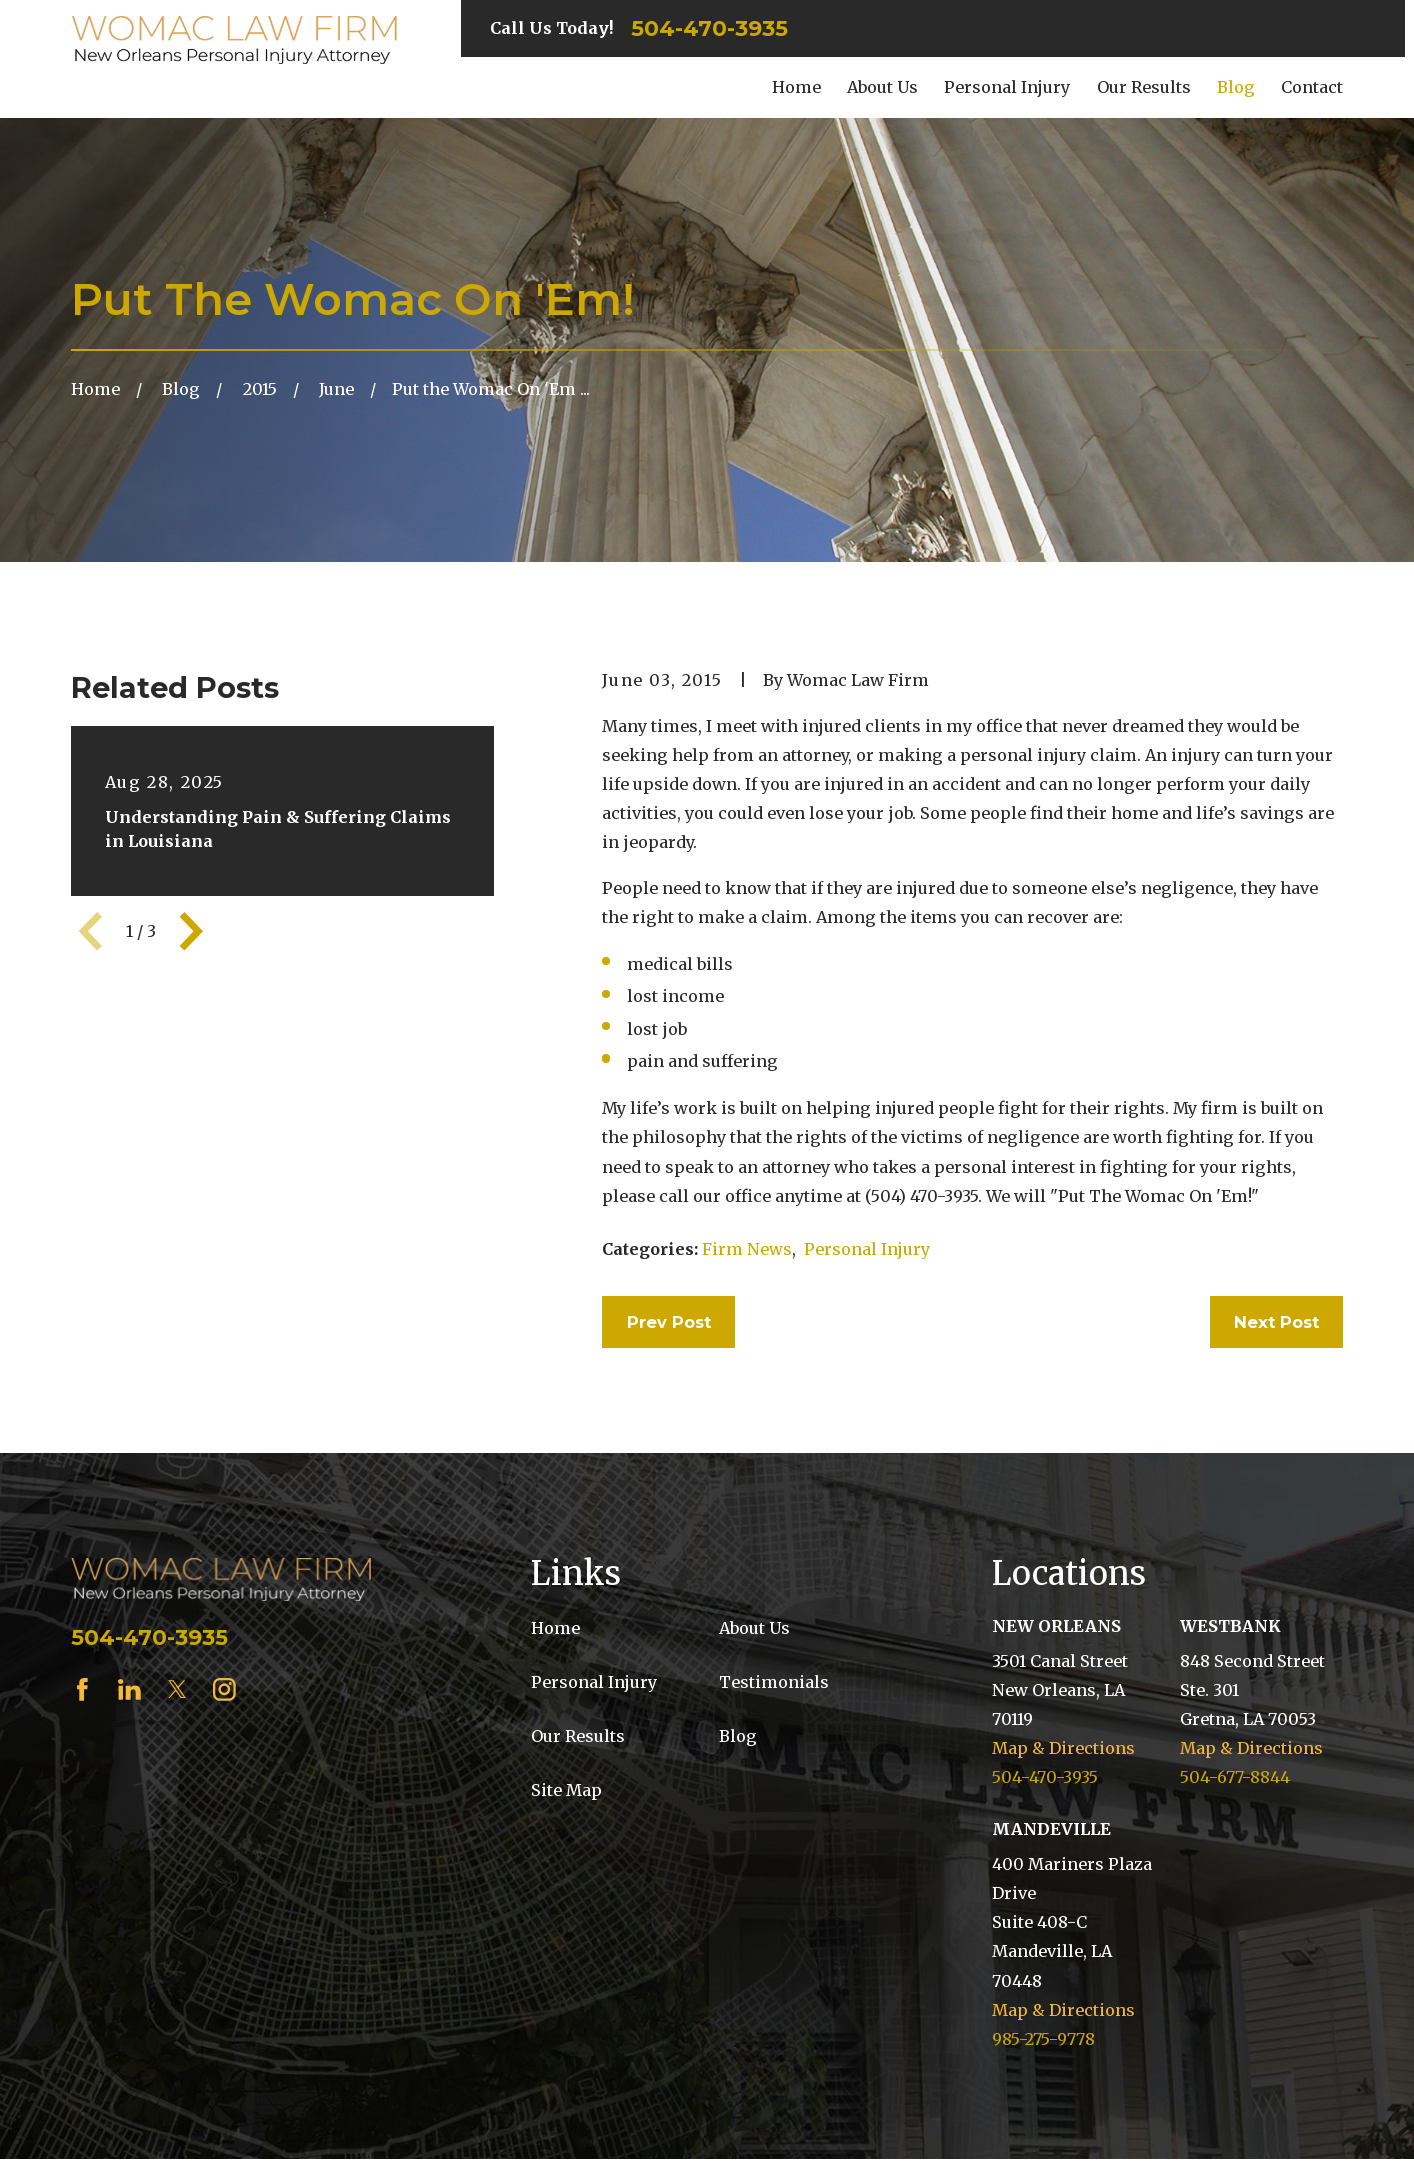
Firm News (747, 1249)
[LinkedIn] (129, 1689)
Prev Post (669, 1322)
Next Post (1276, 1322)
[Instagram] (224, 1689)
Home (555, 1628)
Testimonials (774, 1682)
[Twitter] (177, 1689)
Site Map (566, 1790)
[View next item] (191, 931)
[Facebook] (82, 1689)
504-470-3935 (709, 29)
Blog (738, 1736)
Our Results (578, 1736)
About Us (754, 1628)
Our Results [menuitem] (1144, 87)
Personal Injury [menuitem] (1007, 87)
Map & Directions (1063, 1748)
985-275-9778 (1043, 2039)
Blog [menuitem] (1236, 87)
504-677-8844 (1235, 1777)
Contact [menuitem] (1312, 87)
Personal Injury (867, 1249)
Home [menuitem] (796, 87)
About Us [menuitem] (882, 87)
